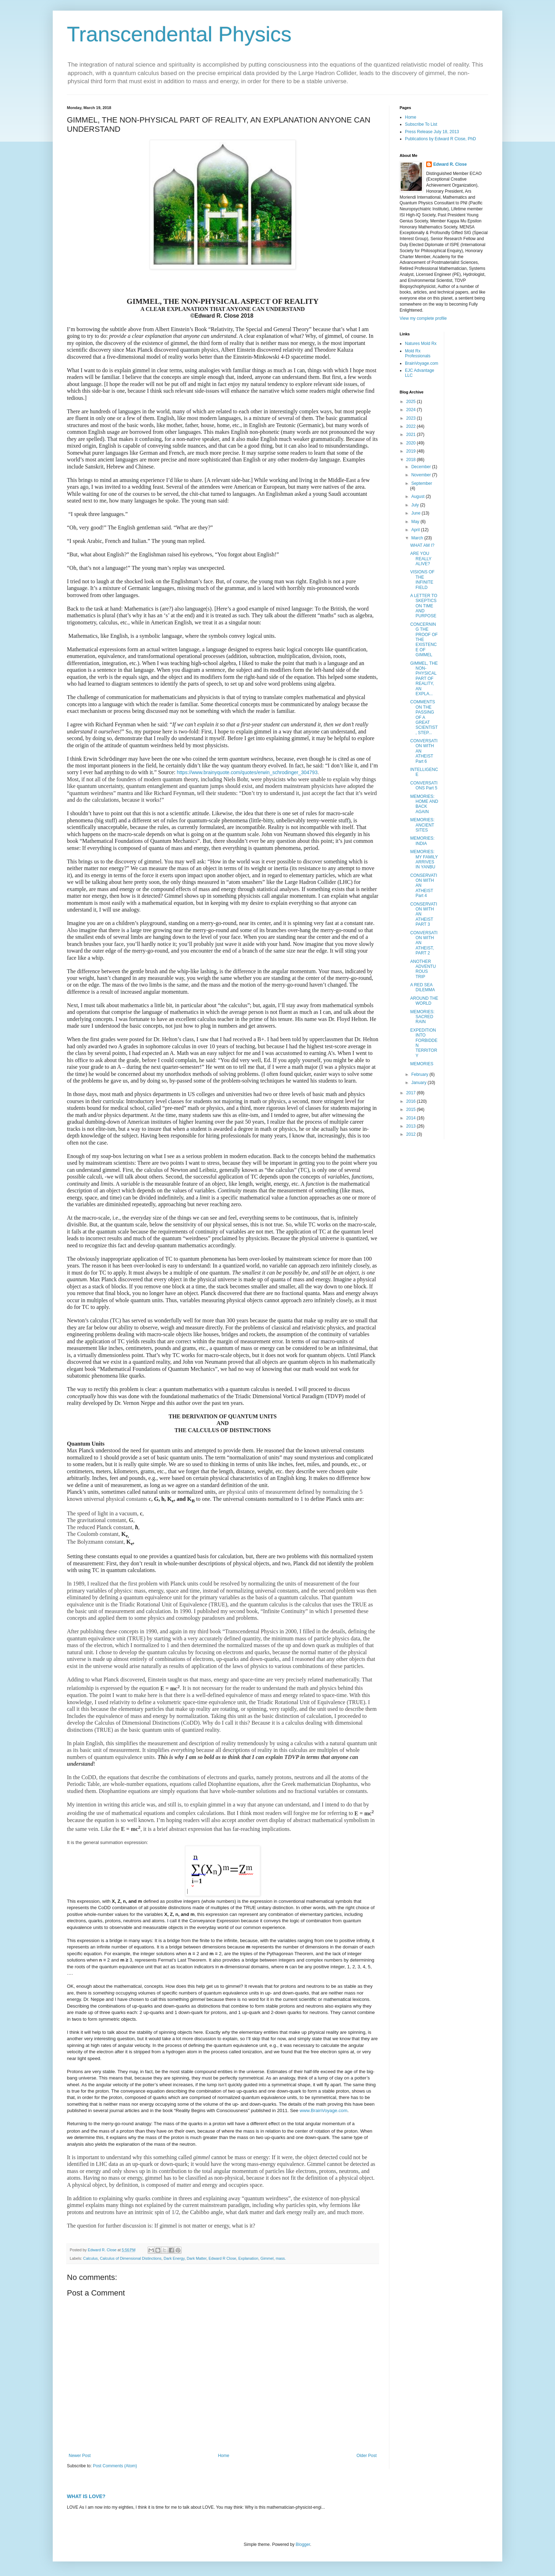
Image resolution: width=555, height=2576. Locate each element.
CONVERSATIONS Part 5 (423, 785)
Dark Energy (174, 2258)
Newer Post (80, 2455)
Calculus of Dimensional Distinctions (130, 2258)
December (421, 466)
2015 (411, 1109)
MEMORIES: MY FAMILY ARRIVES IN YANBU (424, 859)
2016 (411, 1101)
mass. (281, 2258)
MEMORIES (421, 1063)
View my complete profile (423, 318)
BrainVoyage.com (421, 363)
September (421, 483)
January (419, 1082)
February (420, 1074)
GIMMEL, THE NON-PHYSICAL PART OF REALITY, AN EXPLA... (424, 678)
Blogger (303, 2544)
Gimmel (267, 2258)
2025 (411, 401)
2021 (411, 434)
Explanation (248, 2258)
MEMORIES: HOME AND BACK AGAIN (424, 804)
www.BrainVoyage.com (324, 2110)
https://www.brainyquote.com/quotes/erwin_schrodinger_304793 (247, 772)
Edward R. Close (450, 164)
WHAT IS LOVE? (86, 2496)
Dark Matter (196, 2258)
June (416, 513)
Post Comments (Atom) (115, 2465)
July (415, 505)
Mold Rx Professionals (417, 353)
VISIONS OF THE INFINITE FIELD (422, 579)
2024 (411, 409)
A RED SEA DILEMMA (422, 987)
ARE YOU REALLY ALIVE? (420, 558)
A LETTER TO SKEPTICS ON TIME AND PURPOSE (423, 606)
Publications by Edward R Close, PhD (440, 138)
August (418, 496)
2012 (411, 1134)
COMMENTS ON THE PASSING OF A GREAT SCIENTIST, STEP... (424, 717)
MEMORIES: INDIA (422, 841)
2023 (411, 418)
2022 (411, 426)
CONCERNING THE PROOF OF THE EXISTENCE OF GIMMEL (424, 639)
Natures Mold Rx (420, 343)
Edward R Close (222, 2258)
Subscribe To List (421, 124)
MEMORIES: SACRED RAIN (422, 1017)
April (416, 529)
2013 (411, 1126)
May (415, 521)
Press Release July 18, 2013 (432, 131)
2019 (411, 451)
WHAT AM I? (422, 545)
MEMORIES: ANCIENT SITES (422, 825)
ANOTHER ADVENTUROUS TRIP (423, 969)
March (417, 537)
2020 (411, 443)
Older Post (366, 2455)
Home (223, 2455)
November (421, 474)
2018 (411, 459)
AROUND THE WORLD (424, 1001)
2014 (411, 1118)
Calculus (90, 2258)
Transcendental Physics (179, 34)
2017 (411, 1092)
